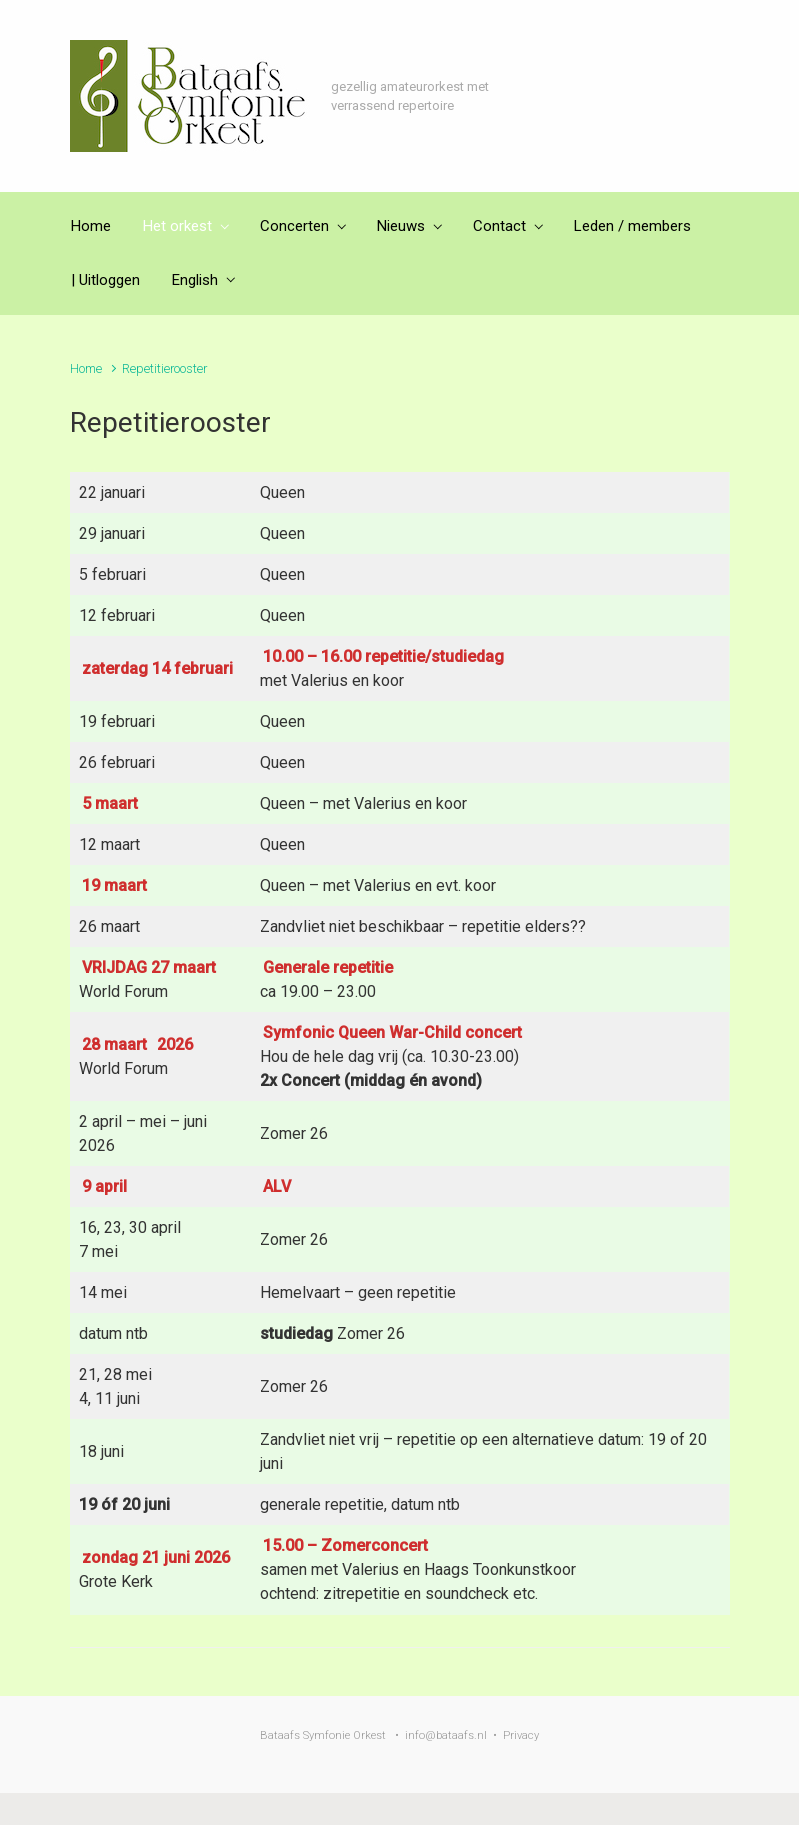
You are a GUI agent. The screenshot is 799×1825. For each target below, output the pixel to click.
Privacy (521, 1735)
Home (86, 368)
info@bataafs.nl (446, 1735)
